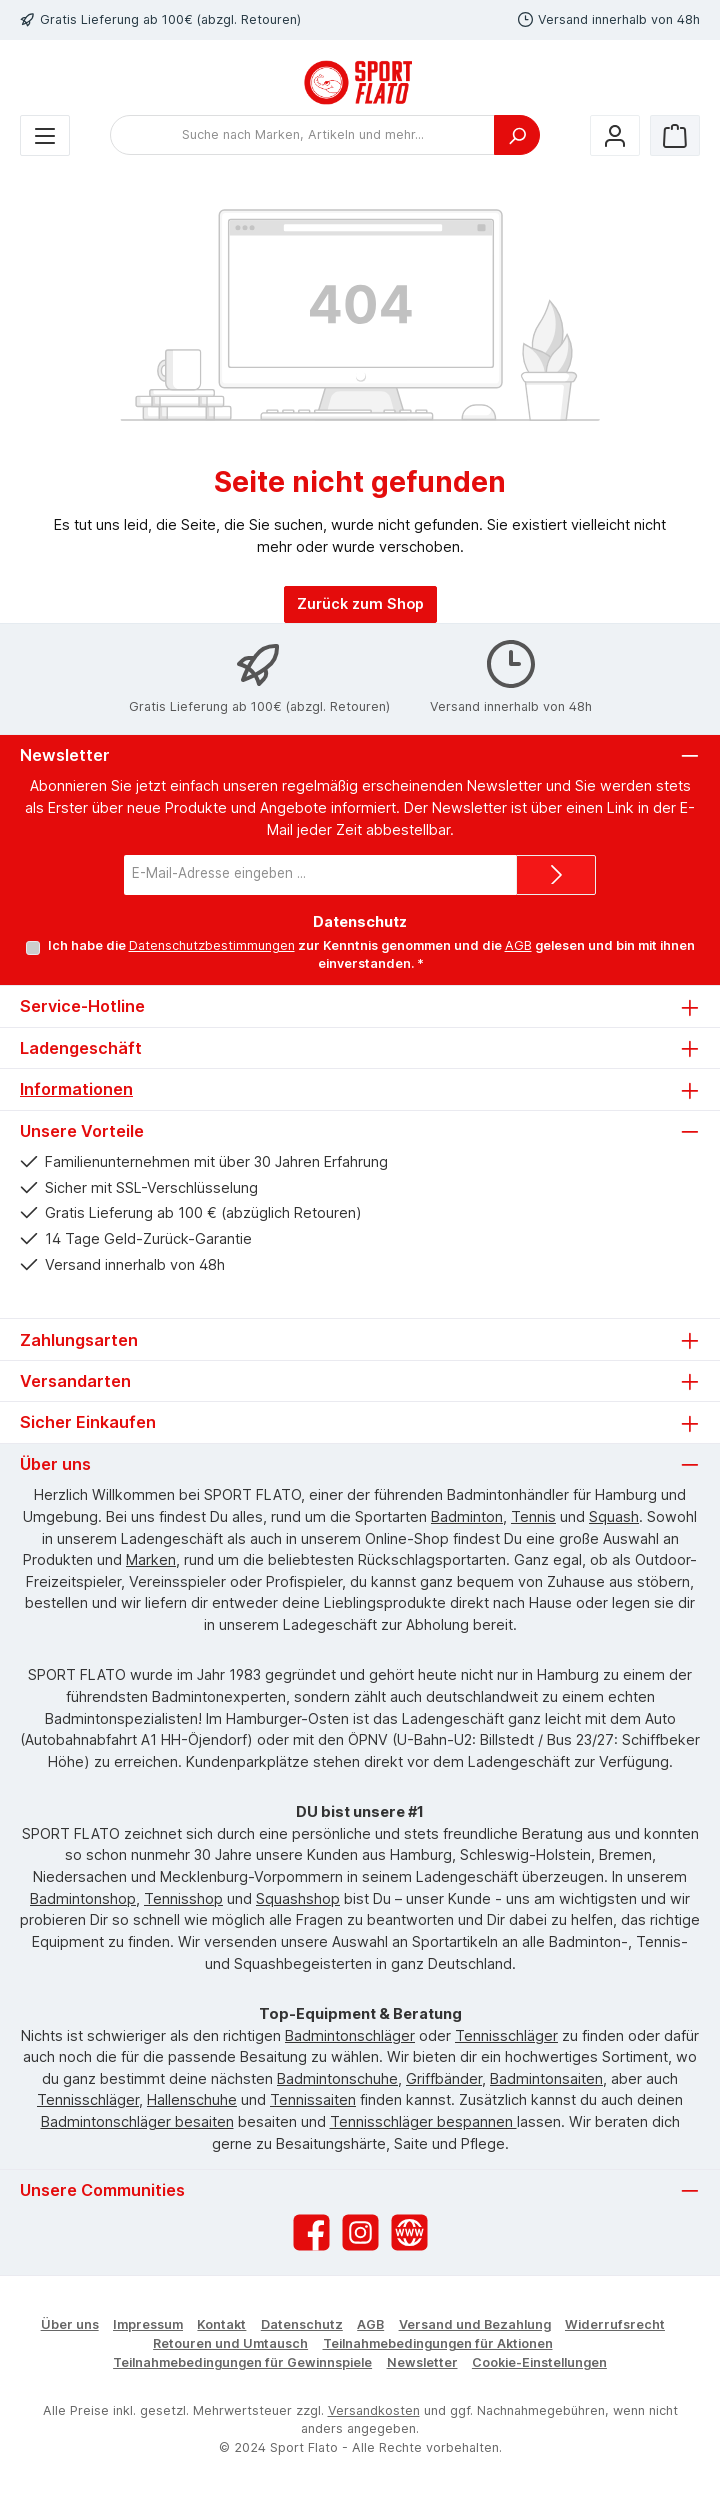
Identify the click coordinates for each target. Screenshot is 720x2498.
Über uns (70, 2324)
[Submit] (556, 875)
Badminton (467, 1516)
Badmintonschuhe (337, 2078)
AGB (517, 945)
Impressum (148, 2324)
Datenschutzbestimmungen (211, 945)
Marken (151, 1559)
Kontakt (221, 2324)
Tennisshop (183, 1898)
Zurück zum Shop (360, 603)
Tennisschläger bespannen (423, 2121)
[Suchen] (517, 135)
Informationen (76, 1089)
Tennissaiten (313, 2099)
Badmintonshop (83, 1898)
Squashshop (298, 1898)
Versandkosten (374, 2410)
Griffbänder (444, 2078)
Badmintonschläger (350, 2035)
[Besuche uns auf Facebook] (311, 2232)
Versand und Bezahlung (475, 2324)
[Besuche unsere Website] (409, 2232)
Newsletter (422, 2362)
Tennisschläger (506, 2035)
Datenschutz (302, 2324)
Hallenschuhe (192, 2099)
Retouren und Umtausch (230, 2343)
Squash (614, 1516)
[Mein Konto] (615, 135)
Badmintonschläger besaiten (137, 2121)
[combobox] (302, 135)
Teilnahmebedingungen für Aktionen (438, 2343)
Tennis (533, 1516)
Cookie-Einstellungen (539, 2362)
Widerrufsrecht (615, 2324)
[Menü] (45, 135)
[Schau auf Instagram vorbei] (360, 2232)
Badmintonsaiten (546, 2078)
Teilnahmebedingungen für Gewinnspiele (242, 2362)
